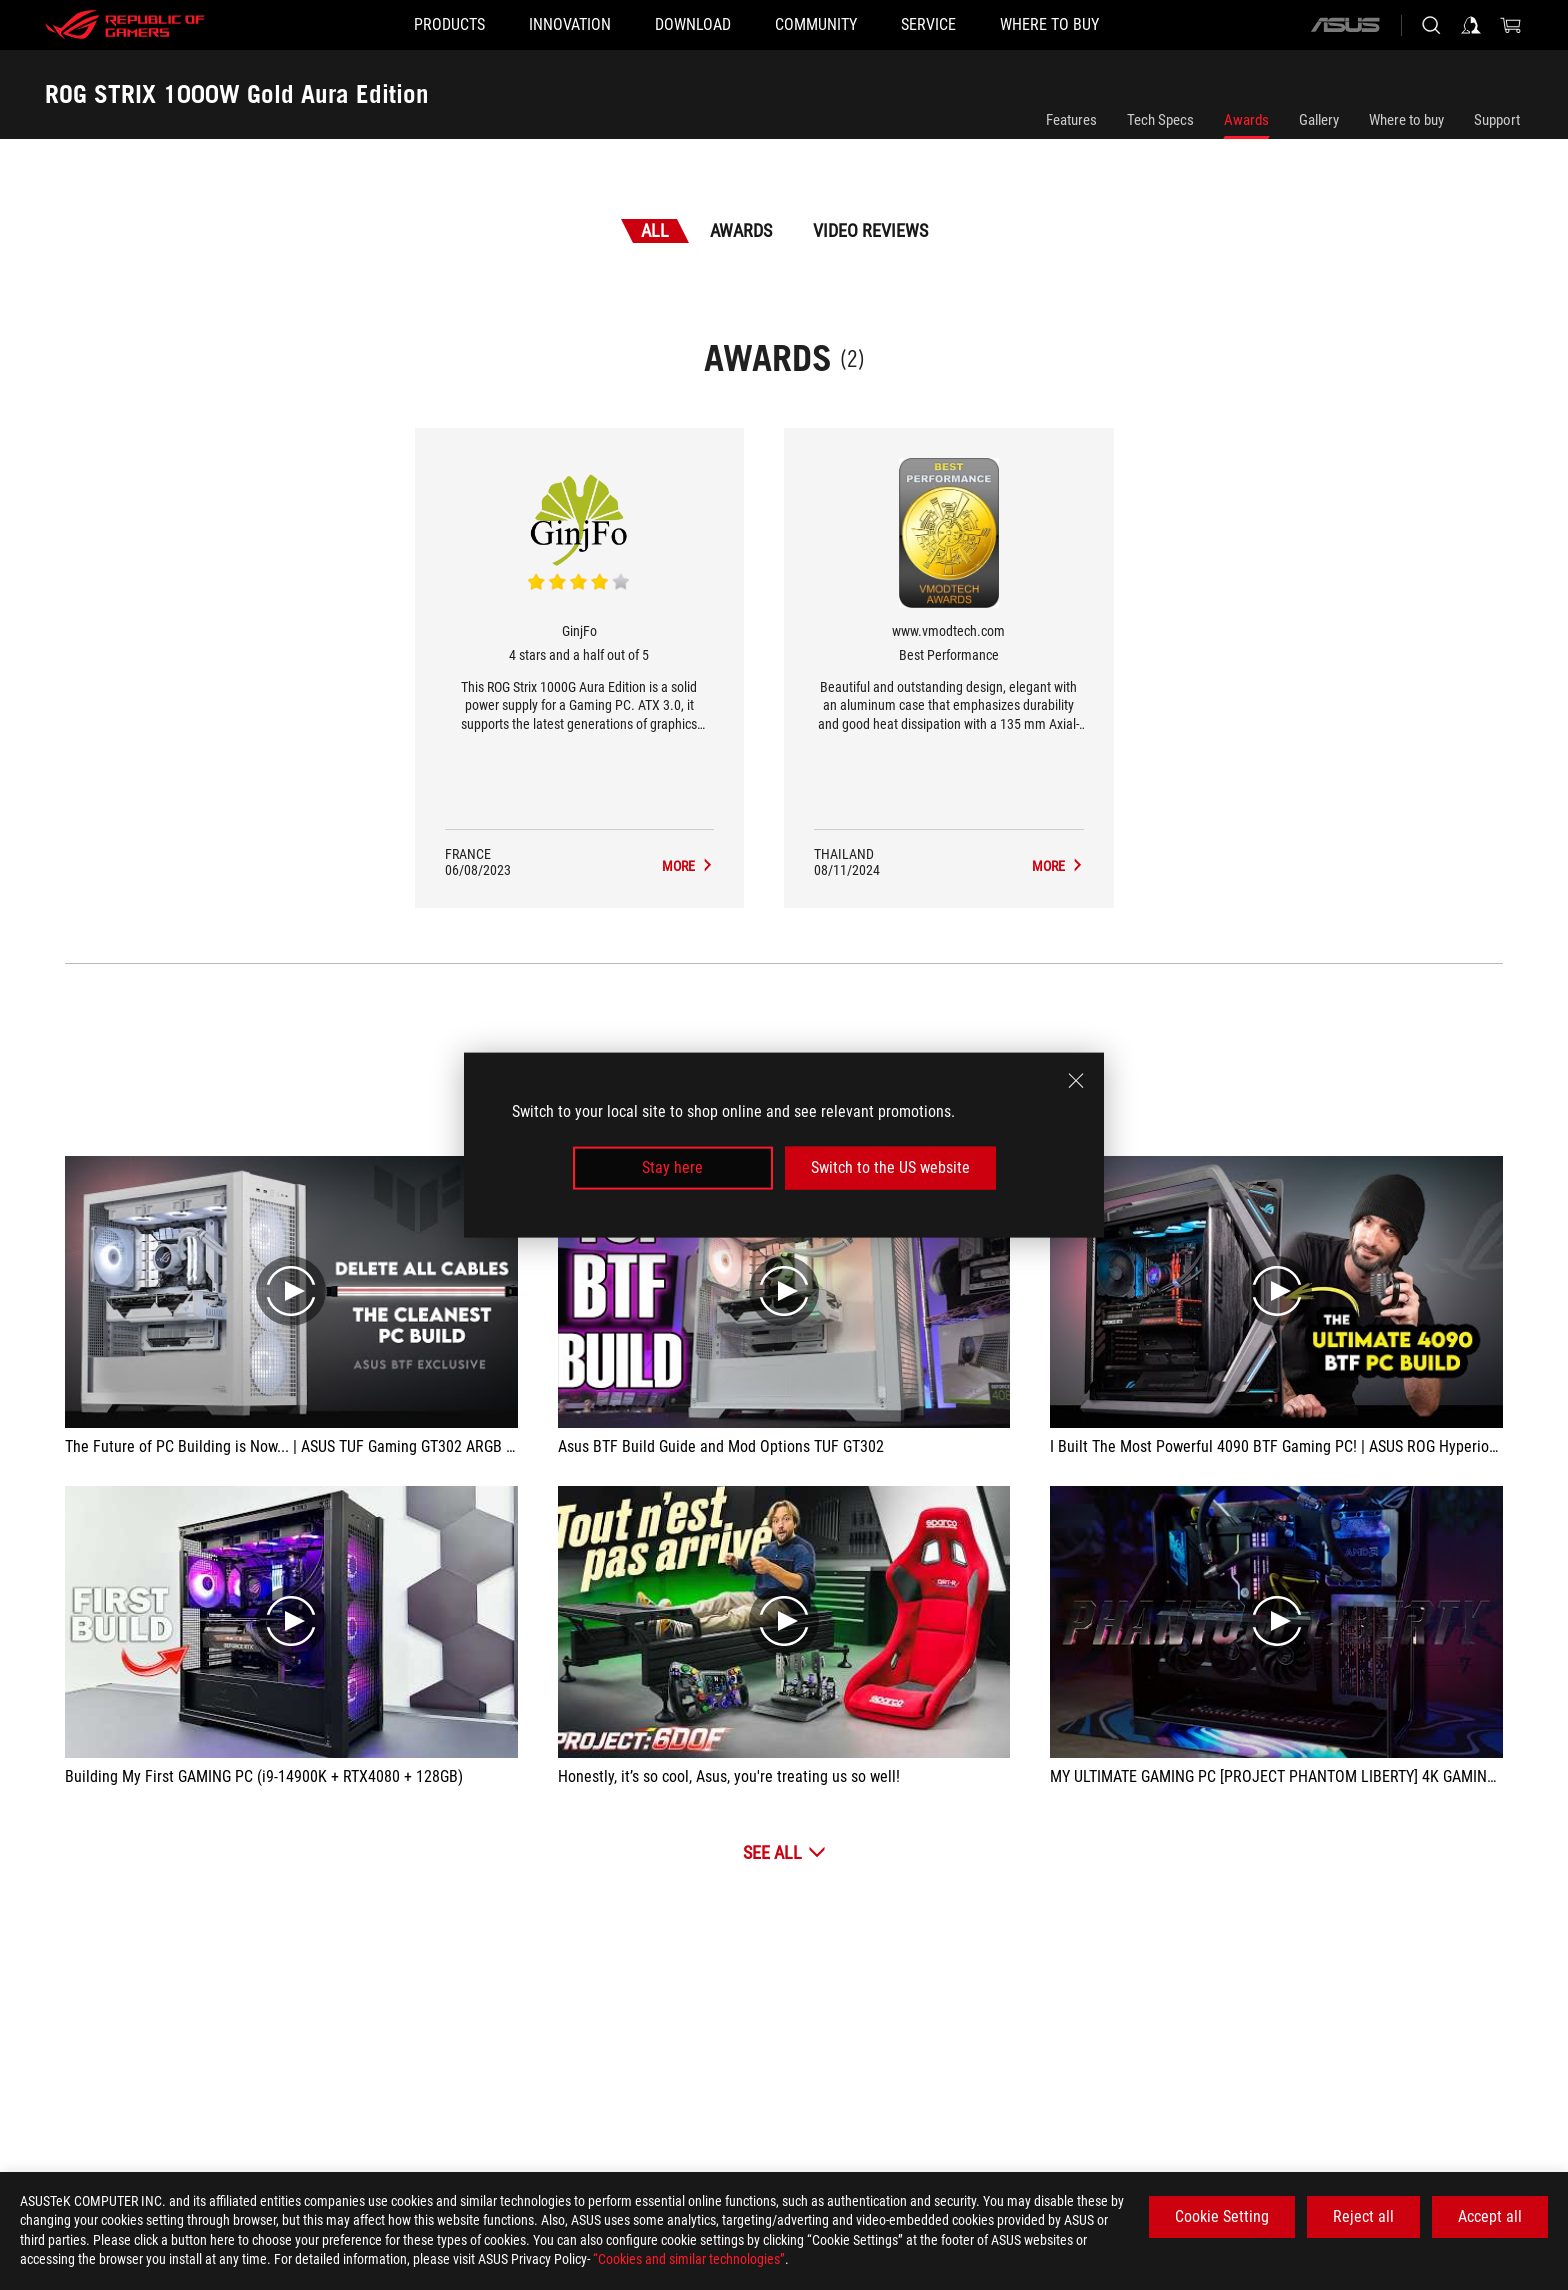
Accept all (1490, 2216)
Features (1071, 120)
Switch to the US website (890, 1167)
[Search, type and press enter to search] (1431, 25)
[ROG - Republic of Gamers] (125, 25)
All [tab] (655, 230)
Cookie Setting (1222, 2216)
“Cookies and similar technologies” (689, 2259)
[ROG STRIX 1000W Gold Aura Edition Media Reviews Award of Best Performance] (1058, 866)
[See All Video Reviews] (784, 1852)
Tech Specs (1160, 120)
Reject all (1363, 2216)
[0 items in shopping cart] (1511, 25)
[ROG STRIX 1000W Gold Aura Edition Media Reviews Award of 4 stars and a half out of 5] (688, 866)
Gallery (1319, 120)
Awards (1246, 120)
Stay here (672, 1167)
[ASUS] (1345, 25)
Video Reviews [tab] (870, 230)
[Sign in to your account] (1471, 25)
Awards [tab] (741, 230)
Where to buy (1406, 120)
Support (1497, 120)
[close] (1076, 1081)
